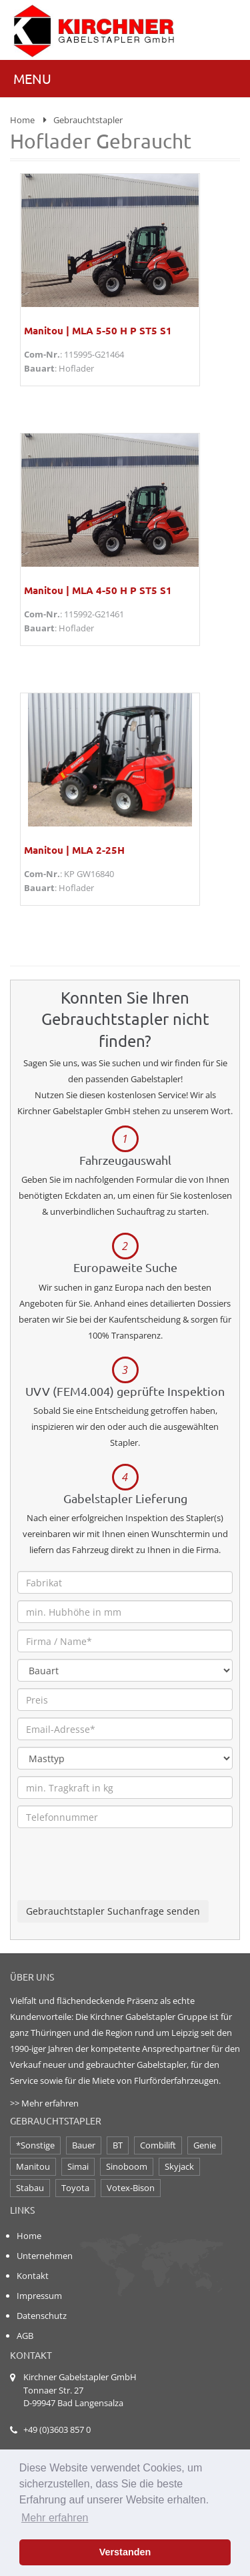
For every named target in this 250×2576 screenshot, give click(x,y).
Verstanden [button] (125, 2552)
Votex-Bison (131, 2188)
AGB (25, 2336)
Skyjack (179, 2166)
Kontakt (33, 2276)
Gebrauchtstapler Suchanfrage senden (113, 1911)
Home (22, 120)
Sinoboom (126, 2166)
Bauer (83, 2145)
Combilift (158, 2145)
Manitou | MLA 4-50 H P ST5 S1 (98, 590)
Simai (78, 2166)
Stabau (30, 2188)
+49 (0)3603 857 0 (57, 2429)
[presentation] (118, 1874)
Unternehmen (45, 2256)
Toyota (75, 2188)
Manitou (33, 2166)
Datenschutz (42, 2316)
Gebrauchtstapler (88, 120)
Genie (204, 2145)
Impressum (39, 2296)
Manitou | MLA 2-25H (74, 849)
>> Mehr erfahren (44, 2103)
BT (118, 2145)
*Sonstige (35, 2145)
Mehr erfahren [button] (55, 2517)
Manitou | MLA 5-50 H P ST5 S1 (98, 330)
